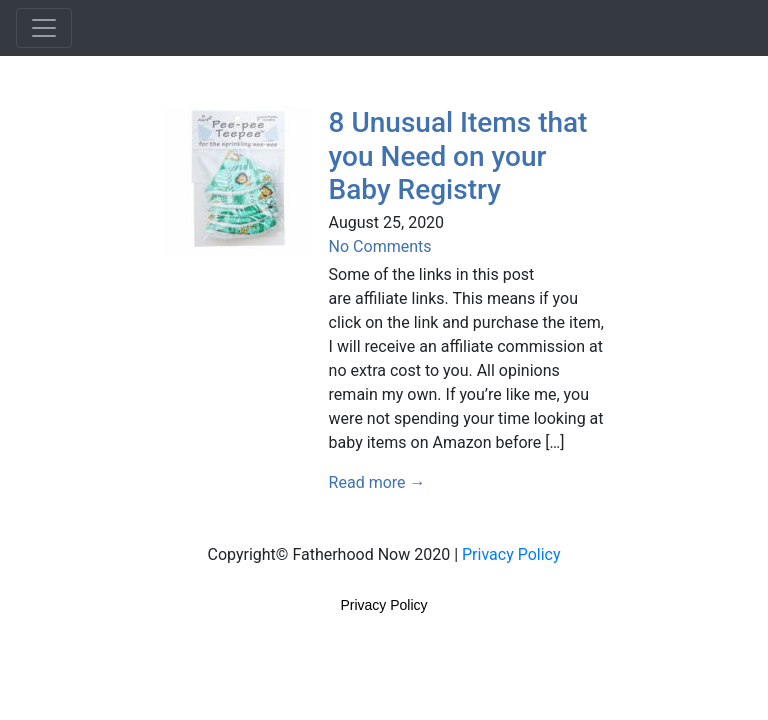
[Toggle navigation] (44, 28)
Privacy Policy (511, 554)
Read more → (377, 482)
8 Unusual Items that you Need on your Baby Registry (458, 156)
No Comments (380, 246)
